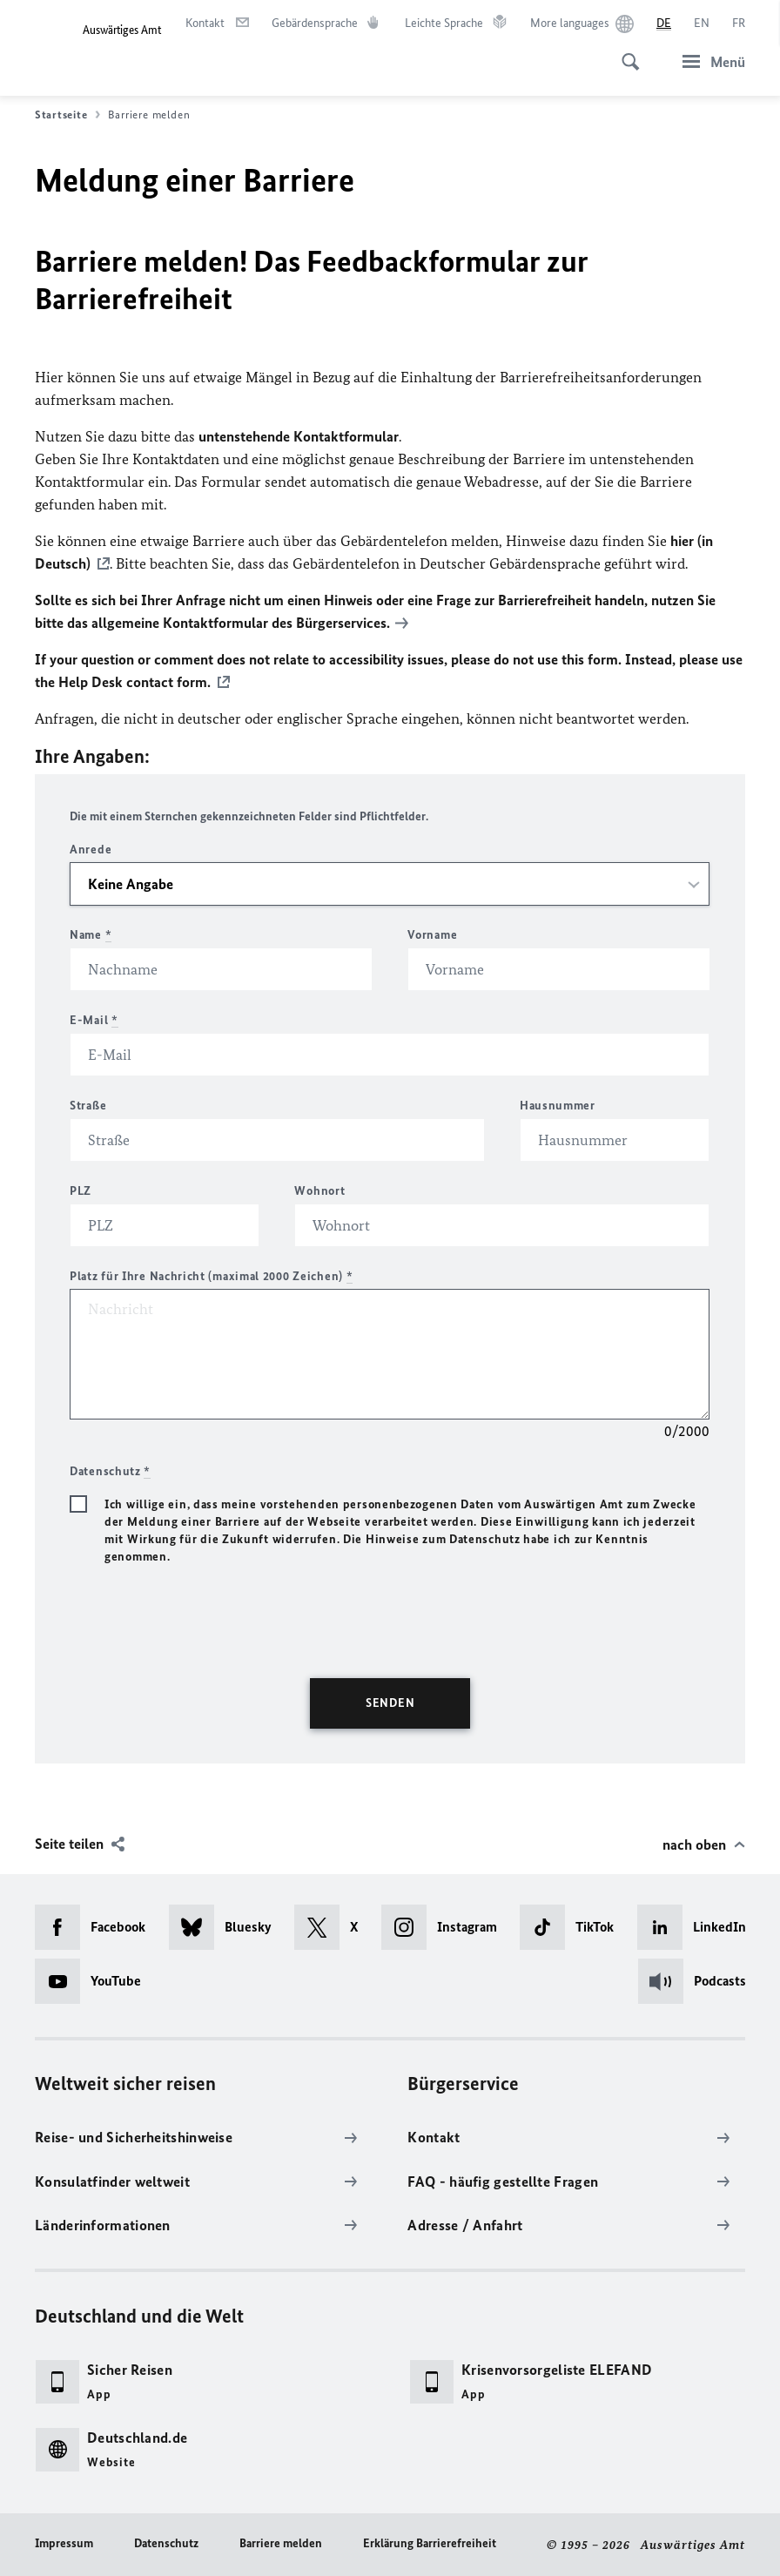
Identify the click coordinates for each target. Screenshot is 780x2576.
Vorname (432, 934)
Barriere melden (280, 2543)
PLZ (80, 1190)
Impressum (64, 2543)
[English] (701, 23)
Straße (88, 1105)
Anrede (90, 849)
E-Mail (94, 1020)
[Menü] (708, 61)
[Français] (738, 23)
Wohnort (319, 1190)
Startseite (67, 115)
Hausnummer (557, 1105)
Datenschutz (166, 2543)
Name (90, 934)
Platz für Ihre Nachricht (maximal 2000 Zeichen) (211, 1276)
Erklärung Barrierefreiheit (429, 2543)
